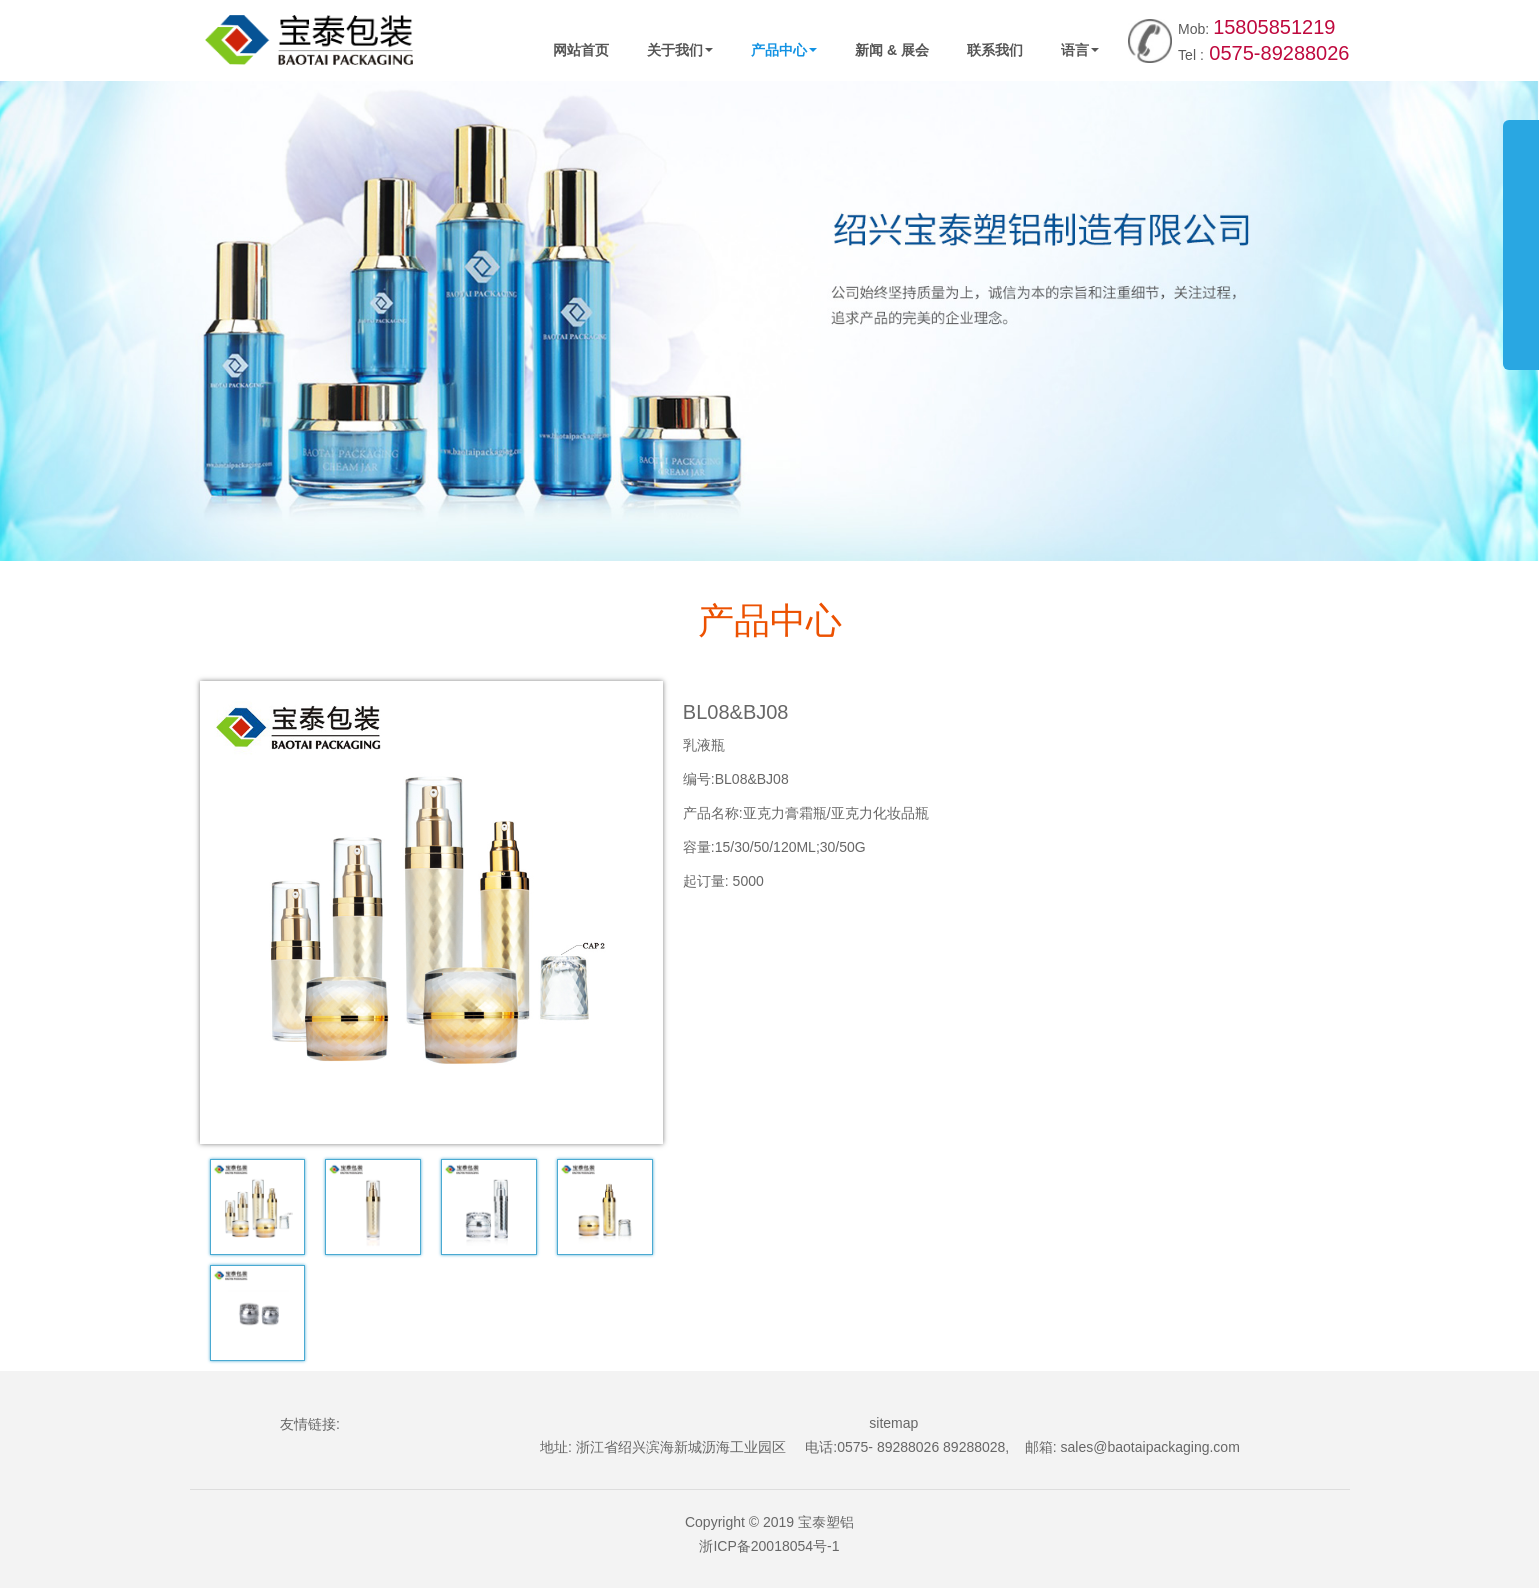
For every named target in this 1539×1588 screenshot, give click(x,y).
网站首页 (581, 50)
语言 (1080, 50)
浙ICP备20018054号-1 (769, 1546)
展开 (1521, 234)
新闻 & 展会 (892, 50)
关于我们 (680, 50)
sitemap (893, 1423)
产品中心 (784, 50)
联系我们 (995, 50)
